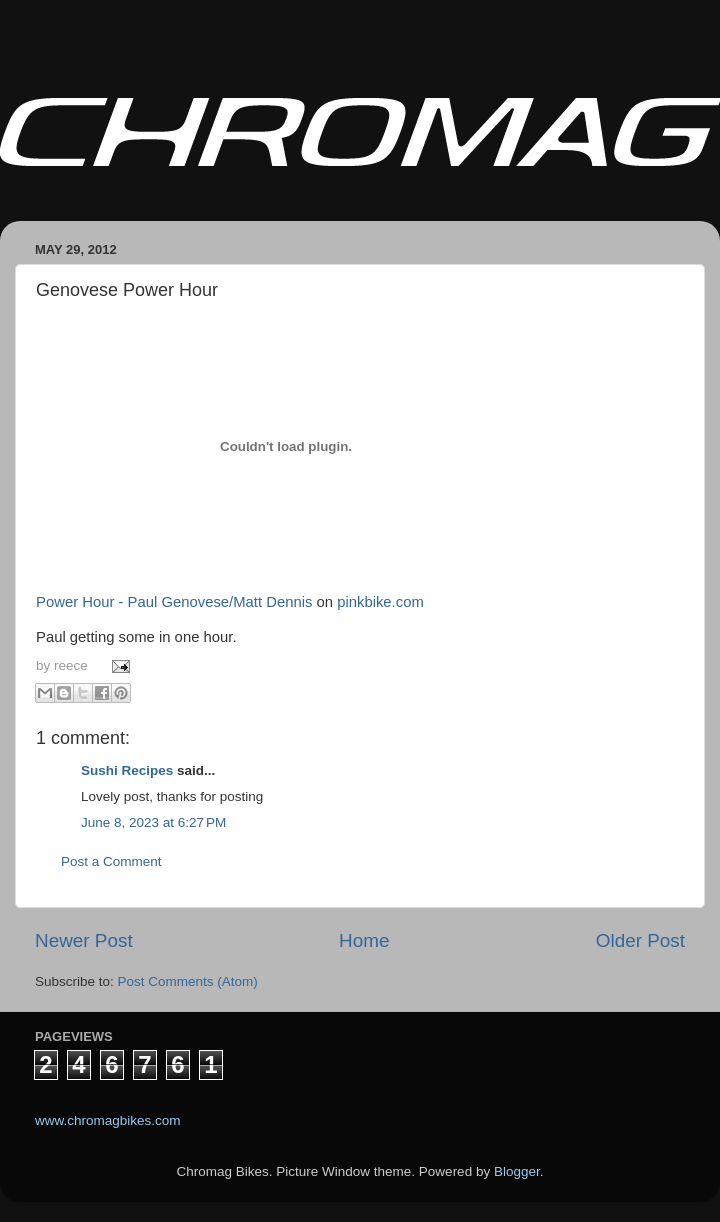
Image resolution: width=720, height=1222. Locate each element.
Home (364, 940)
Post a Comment (111, 861)
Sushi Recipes (127, 770)
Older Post (640, 940)
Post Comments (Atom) (188, 981)
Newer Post (84, 940)
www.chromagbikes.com (108, 1120)
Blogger (517, 1171)
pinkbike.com (380, 602)
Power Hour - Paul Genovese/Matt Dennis (174, 602)
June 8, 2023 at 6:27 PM (153, 822)
